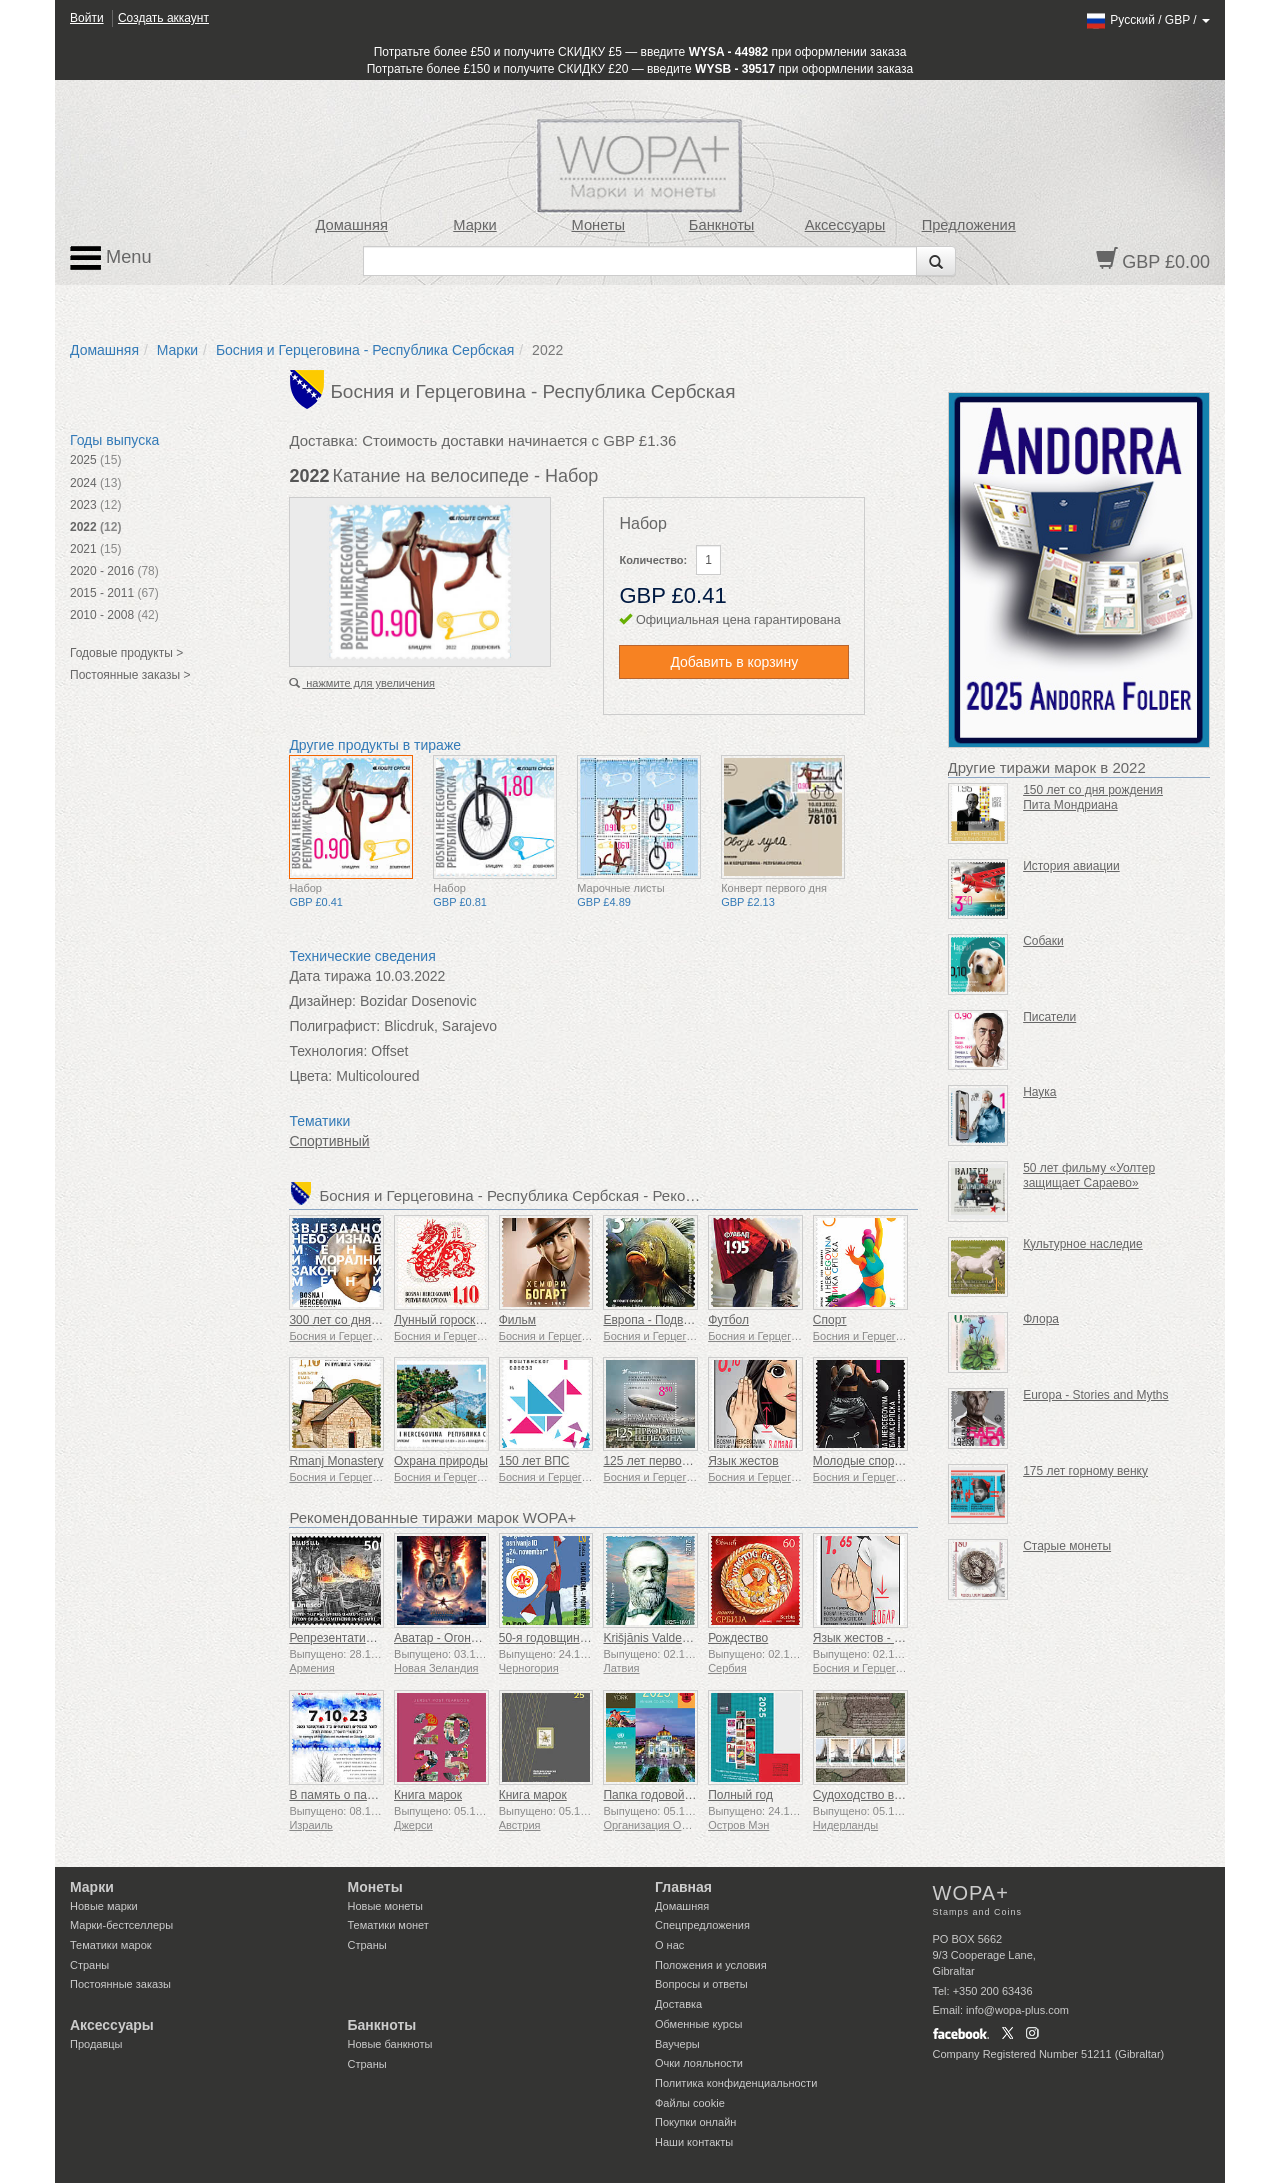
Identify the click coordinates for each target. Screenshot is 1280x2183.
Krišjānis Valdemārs (655, 1638)
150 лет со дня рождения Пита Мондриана (1093, 797)
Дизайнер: (322, 1001)
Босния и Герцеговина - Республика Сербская (365, 350)
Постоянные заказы (120, 1984)
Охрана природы (441, 1461)
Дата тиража (330, 976)
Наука (1039, 1092)
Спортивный (329, 1141)
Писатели (1049, 1017)
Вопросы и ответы (701, 1984)
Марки (474, 225)
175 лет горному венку (1085, 1471)
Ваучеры (677, 2044)
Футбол (728, 1320)
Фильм (517, 1320)
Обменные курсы (698, 2024)
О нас (669, 1945)
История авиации (1071, 866)
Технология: (328, 1051)
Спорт (830, 1320)
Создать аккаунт (163, 18)
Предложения (969, 225)
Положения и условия (711, 1965)
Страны (89, 1965)
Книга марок (428, 1795)
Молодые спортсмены (874, 1461)
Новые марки (104, 1906)
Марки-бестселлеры (121, 1925)
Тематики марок (111, 1945)
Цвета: (310, 1076)
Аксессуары (845, 225)
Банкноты (722, 225)
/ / (1147, 20)
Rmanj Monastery (336, 1461)
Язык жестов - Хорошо (875, 1638)
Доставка (678, 2004)
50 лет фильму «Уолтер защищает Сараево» (1089, 1175)
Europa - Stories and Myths (1095, 1395)
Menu (111, 258)
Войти (87, 18)
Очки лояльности (699, 2063)
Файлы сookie (690, 2103)
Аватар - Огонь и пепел (458, 1638)
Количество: (653, 560)
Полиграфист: (334, 1026)
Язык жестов (743, 1461)
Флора (1041, 1319)
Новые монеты (385, 1906)
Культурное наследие (1083, 1244)
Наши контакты (694, 2142)
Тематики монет (388, 1925)
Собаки (1043, 941)
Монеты (598, 225)
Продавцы (96, 2044)
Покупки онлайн (695, 2122)
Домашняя (351, 225)
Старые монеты (1067, 1546)
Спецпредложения (702, 1925)
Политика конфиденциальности (736, 2083)
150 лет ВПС (534, 1461)
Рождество (738, 1638)
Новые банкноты (390, 2044)
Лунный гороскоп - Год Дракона (481, 1320)
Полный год (740, 1795)
